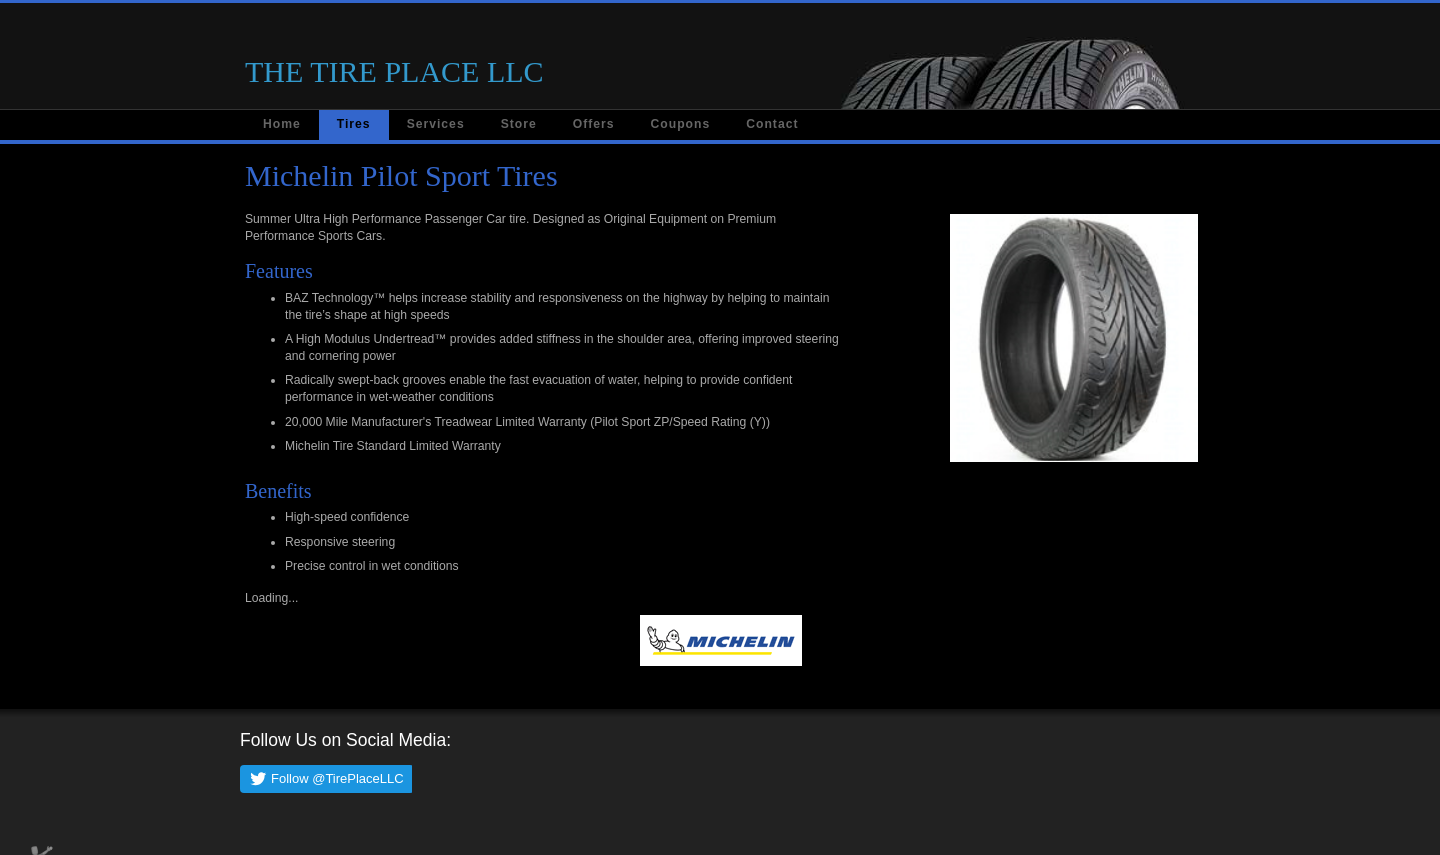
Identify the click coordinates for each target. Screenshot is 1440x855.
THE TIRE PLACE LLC (394, 71)
